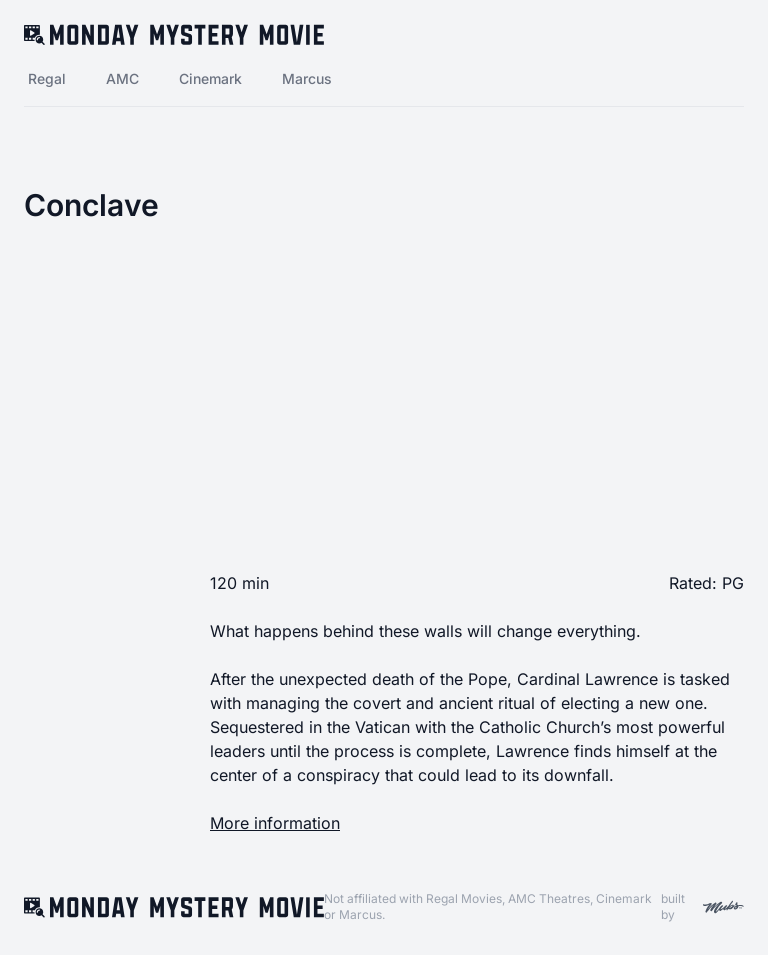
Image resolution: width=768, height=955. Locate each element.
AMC (122, 78)
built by (702, 906)
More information (275, 823)
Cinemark (210, 78)
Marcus (307, 78)
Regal (47, 78)
